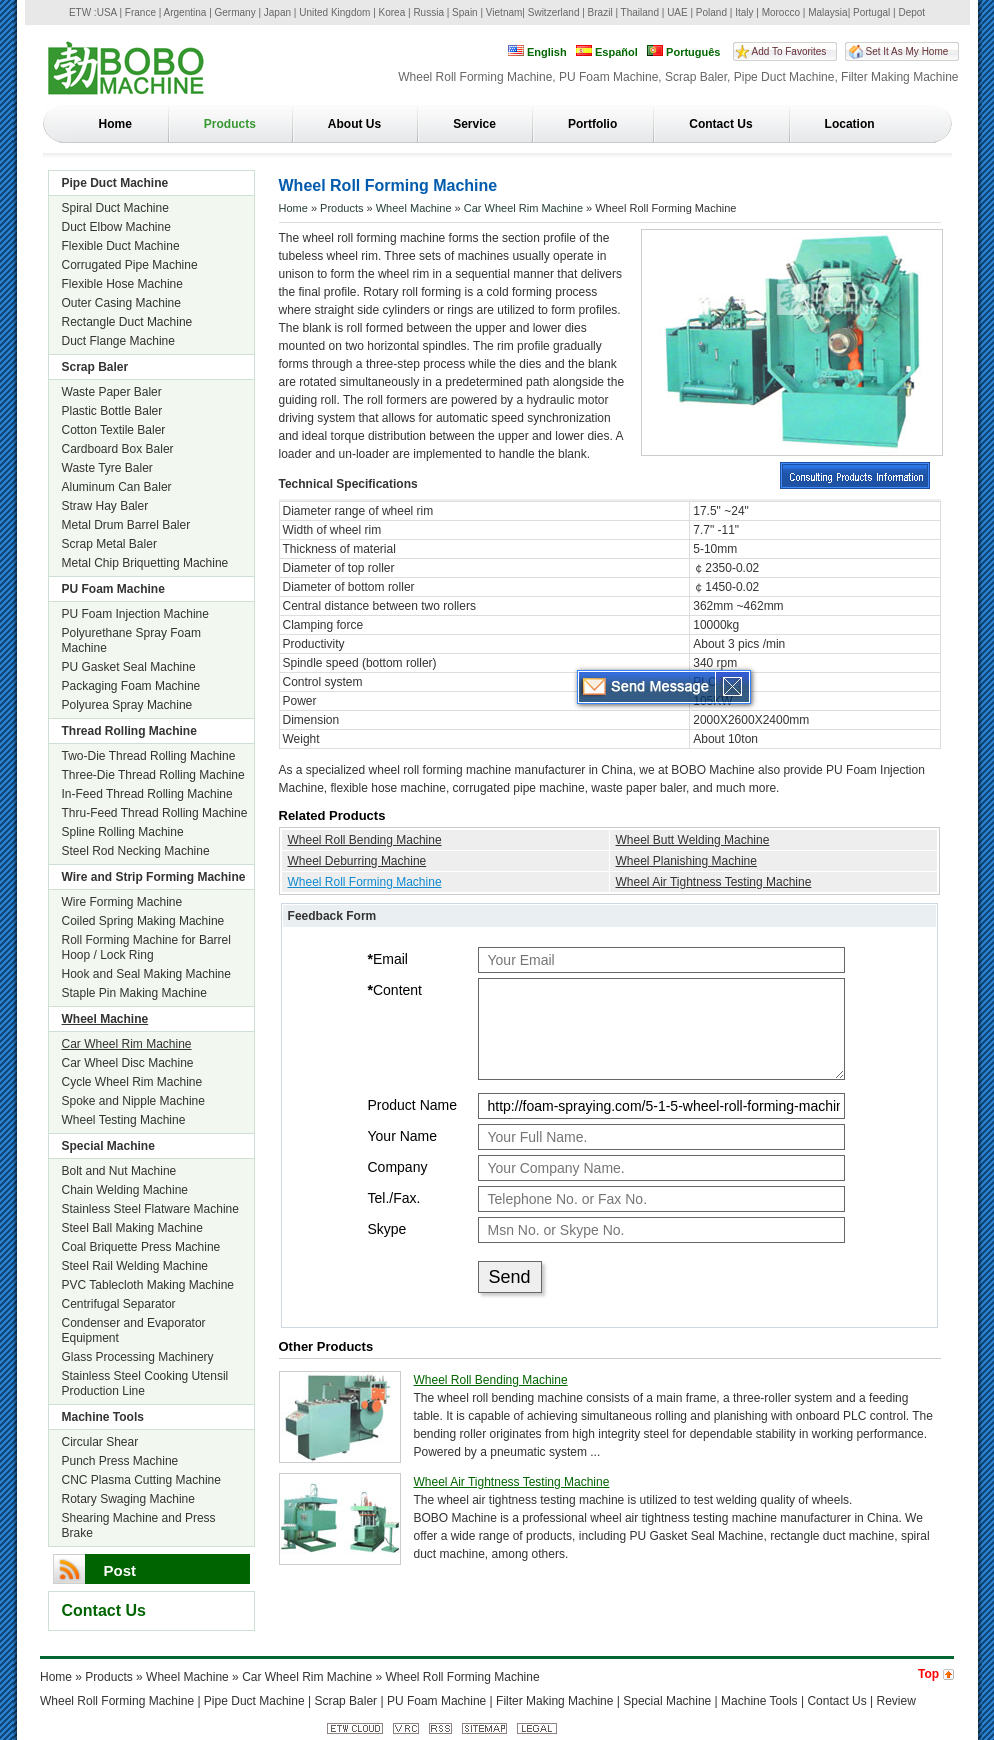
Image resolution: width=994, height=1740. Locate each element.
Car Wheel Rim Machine (127, 1044)
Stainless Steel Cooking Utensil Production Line (145, 1383)
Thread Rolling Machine (129, 731)
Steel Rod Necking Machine (136, 851)
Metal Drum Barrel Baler (126, 525)
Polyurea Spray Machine (127, 705)
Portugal (871, 12)
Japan (277, 12)
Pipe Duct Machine (115, 183)
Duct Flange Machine (118, 341)
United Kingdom (334, 12)
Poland (711, 12)
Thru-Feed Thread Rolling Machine (155, 813)
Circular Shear (100, 1442)
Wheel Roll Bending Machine (365, 840)
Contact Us (720, 124)
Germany (235, 12)
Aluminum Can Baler (117, 487)
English (537, 51)
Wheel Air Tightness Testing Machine (714, 882)
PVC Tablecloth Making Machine (148, 1285)
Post (120, 1570)
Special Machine (108, 1146)
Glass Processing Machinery (138, 1357)
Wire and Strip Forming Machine (154, 877)
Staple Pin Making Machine (134, 993)
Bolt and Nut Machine (119, 1171)
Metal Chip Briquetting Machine (145, 563)
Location (850, 124)
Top (928, 1674)
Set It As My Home (907, 51)
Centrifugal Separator (119, 1304)
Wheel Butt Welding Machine (693, 840)
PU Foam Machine (113, 589)
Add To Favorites (789, 51)
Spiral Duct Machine (115, 208)
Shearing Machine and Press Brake (139, 1525)
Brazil (600, 12)
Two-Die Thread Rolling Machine (149, 756)
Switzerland (554, 12)
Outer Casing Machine (121, 303)
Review (896, 1701)
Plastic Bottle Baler (112, 411)
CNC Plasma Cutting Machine (141, 1480)
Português (683, 51)
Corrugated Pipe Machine (130, 265)
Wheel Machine (105, 1019)
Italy (744, 12)
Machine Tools (103, 1417)
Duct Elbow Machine (116, 227)
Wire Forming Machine (122, 902)
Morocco (781, 12)
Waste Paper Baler (112, 392)
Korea (392, 12)
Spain (465, 12)
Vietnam (504, 12)
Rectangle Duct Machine (127, 322)
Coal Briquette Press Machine (141, 1247)
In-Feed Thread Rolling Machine (147, 794)
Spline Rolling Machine (123, 832)
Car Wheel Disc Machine (128, 1063)
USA (107, 12)
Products (230, 124)
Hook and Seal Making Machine (146, 974)
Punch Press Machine (120, 1461)
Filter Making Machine (554, 1701)
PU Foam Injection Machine (135, 614)
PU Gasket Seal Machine (129, 667)
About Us (354, 124)
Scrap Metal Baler (109, 544)
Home (115, 124)
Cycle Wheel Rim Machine (132, 1082)
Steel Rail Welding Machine (135, 1266)
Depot (911, 12)
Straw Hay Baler (105, 506)
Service (474, 124)
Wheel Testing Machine (124, 1120)
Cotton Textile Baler (114, 430)
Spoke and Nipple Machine (133, 1101)
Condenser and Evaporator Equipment (134, 1330)
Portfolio (592, 124)
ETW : (83, 12)
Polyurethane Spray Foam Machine (131, 640)
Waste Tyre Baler (107, 468)
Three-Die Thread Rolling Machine (153, 775)
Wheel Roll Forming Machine (365, 882)
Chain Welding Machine (125, 1190)
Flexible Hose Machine (122, 284)
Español (607, 51)
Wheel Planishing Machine (686, 861)
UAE (677, 12)
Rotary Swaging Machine (128, 1499)
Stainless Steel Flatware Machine (150, 1209)
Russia (428, 12)
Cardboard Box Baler (118, 449)
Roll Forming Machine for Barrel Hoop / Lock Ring (146, 947)
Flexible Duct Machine (121, 246)
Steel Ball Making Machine (132, 1228)
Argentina (185, 12)
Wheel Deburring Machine (357, 861)
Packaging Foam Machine (131, 686)
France (140, 12)
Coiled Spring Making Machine (143, 921)
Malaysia (827, 12)
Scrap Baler (95, 367)
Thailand (640, 12)
